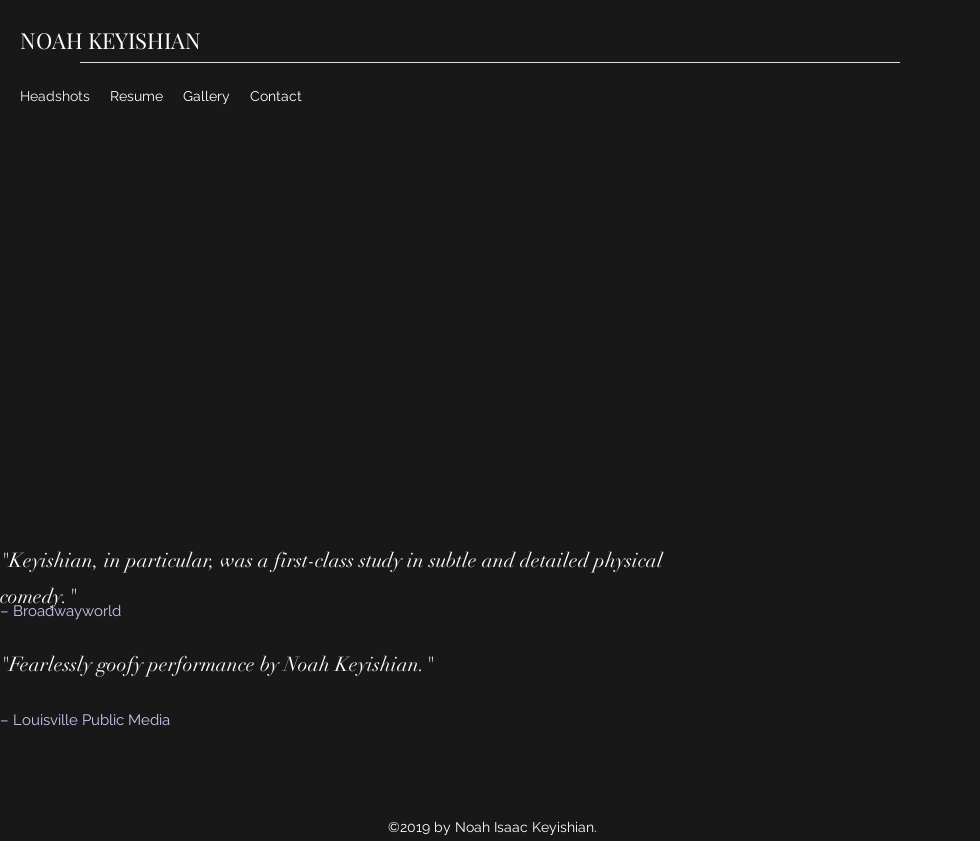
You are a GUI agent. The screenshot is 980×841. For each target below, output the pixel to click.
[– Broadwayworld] (90, 611)
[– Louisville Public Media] (127, 720)
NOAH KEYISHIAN (110, 40)
